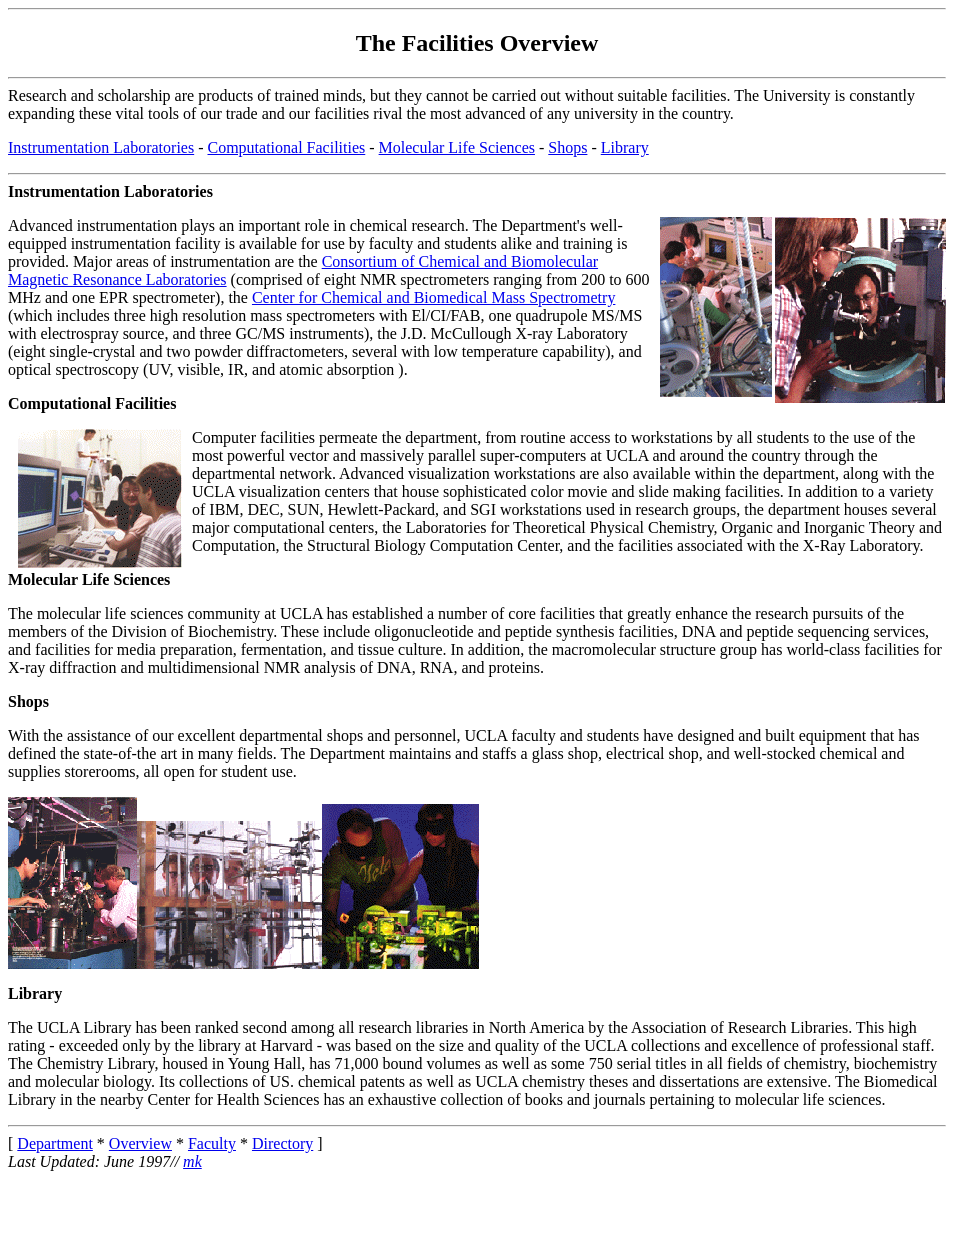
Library (625, 147)
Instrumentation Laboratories (101, 147)
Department (55, 1143)
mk (192, 1161)
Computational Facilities (287, 147)
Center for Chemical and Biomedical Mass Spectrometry (433, 297)
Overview (140, 1143)
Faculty (212, 1143)
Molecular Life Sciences (457, 147)
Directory (282, 1143)
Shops (567, 147)
